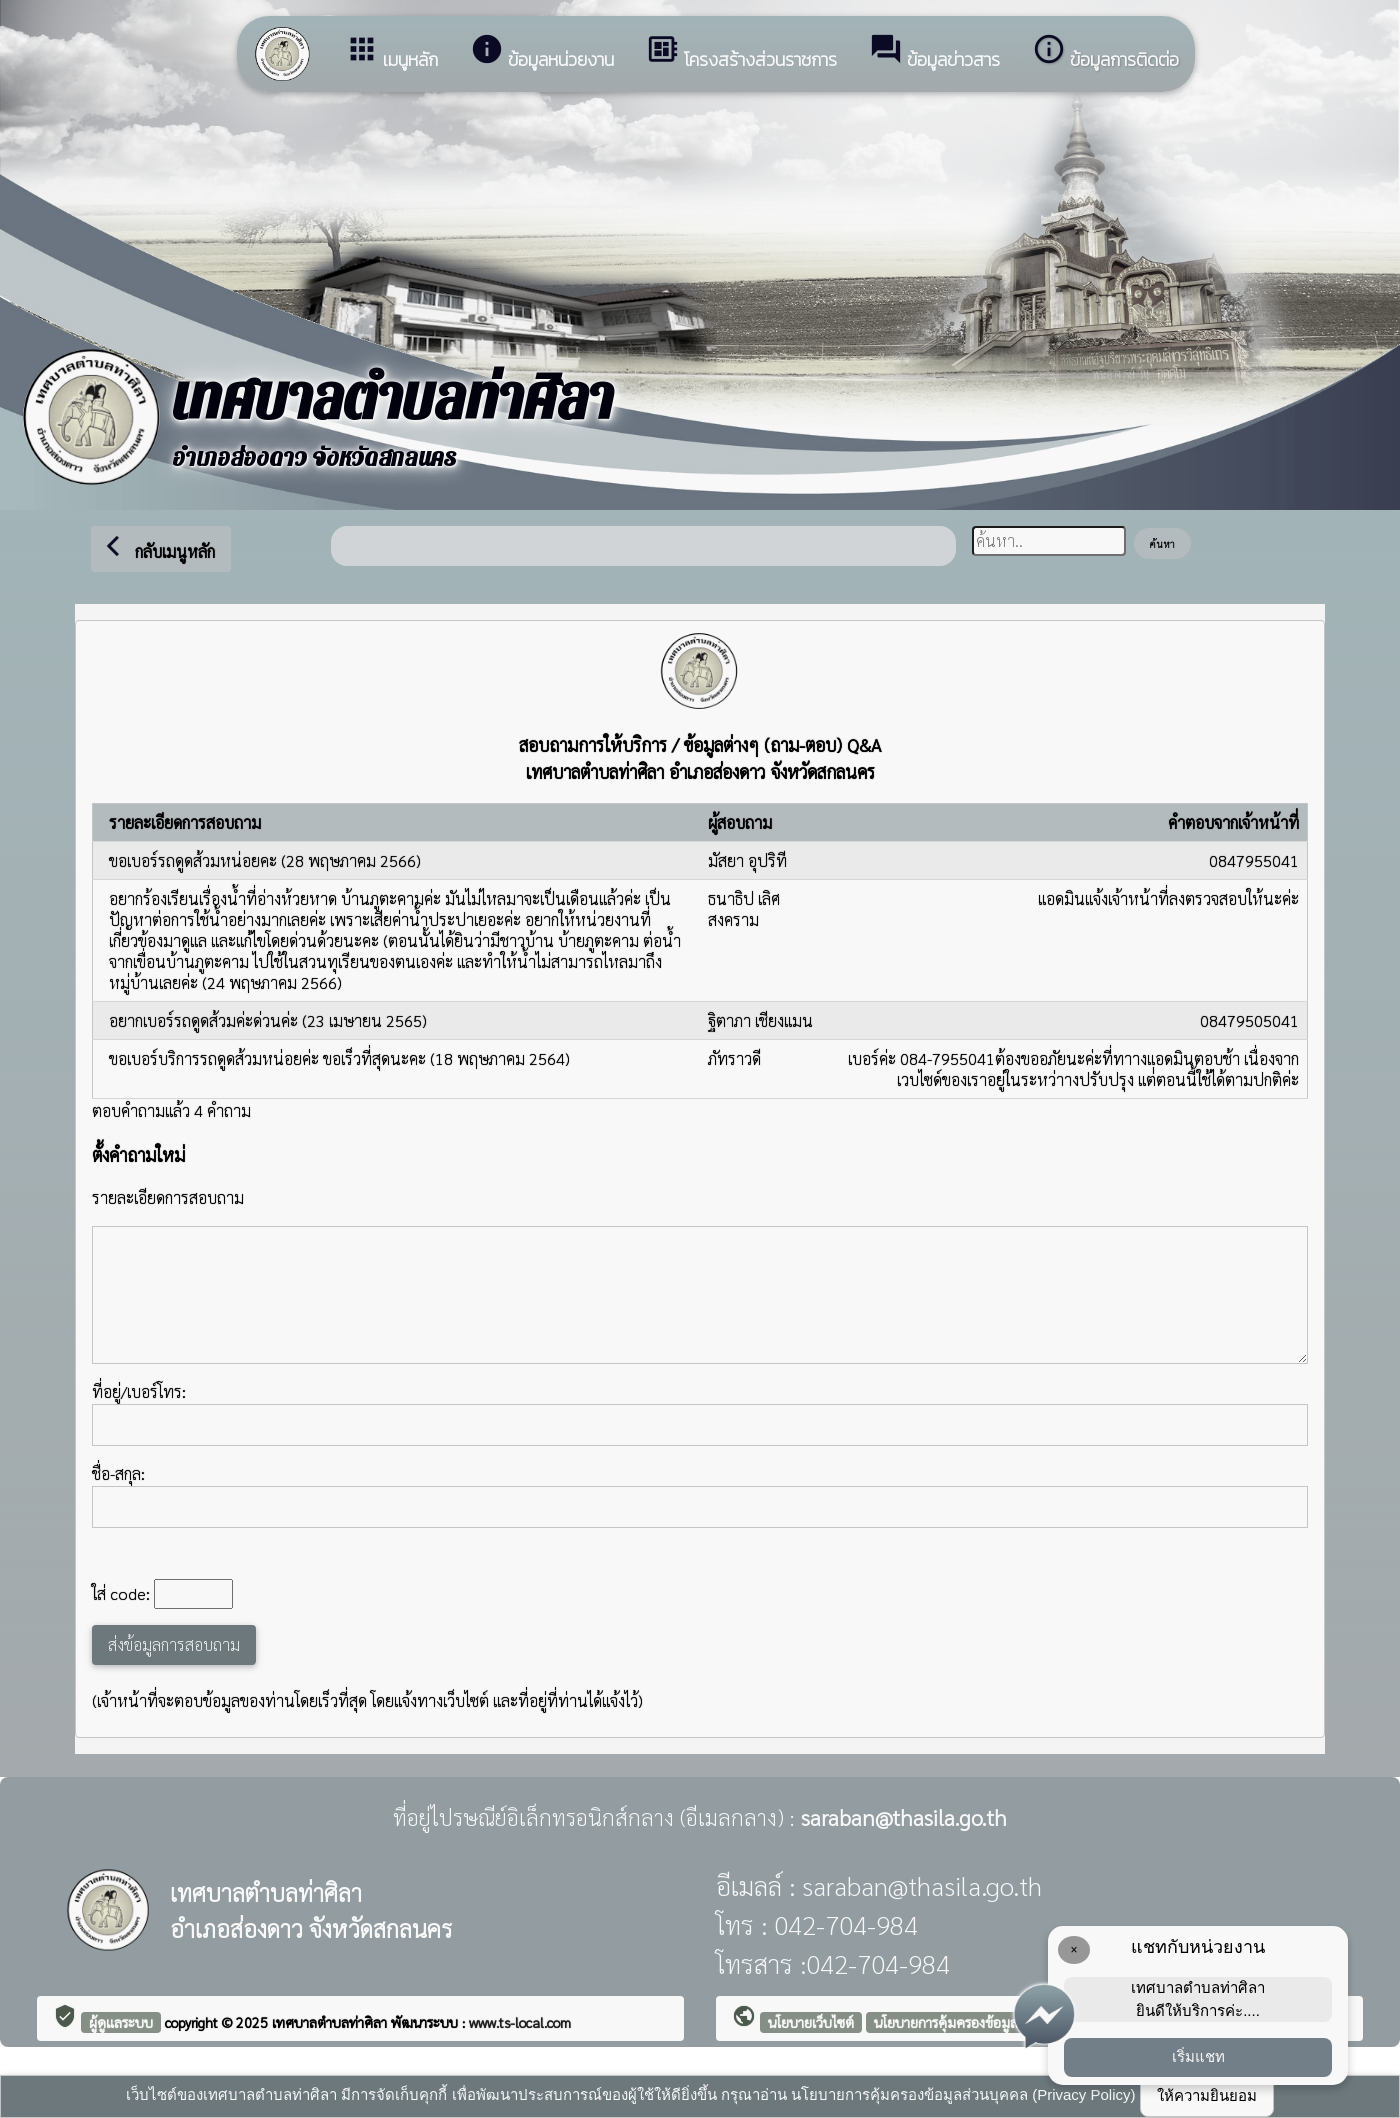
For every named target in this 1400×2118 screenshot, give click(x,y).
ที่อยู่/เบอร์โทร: (700, 1413)
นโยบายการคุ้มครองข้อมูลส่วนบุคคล (975, 2022)
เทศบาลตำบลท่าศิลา (331, 2022)
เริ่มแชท (1198, 2056)
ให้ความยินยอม (1207, 2095)
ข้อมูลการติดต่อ (1105, 52)
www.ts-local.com (520, 2022)
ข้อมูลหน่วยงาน (542, 52)
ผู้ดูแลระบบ (121, 2022)
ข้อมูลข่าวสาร (934, 52)
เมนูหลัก (391, 52)
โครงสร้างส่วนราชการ (741, 52)
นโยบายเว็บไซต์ (811, 2022)
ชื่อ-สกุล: (700, 1495)
